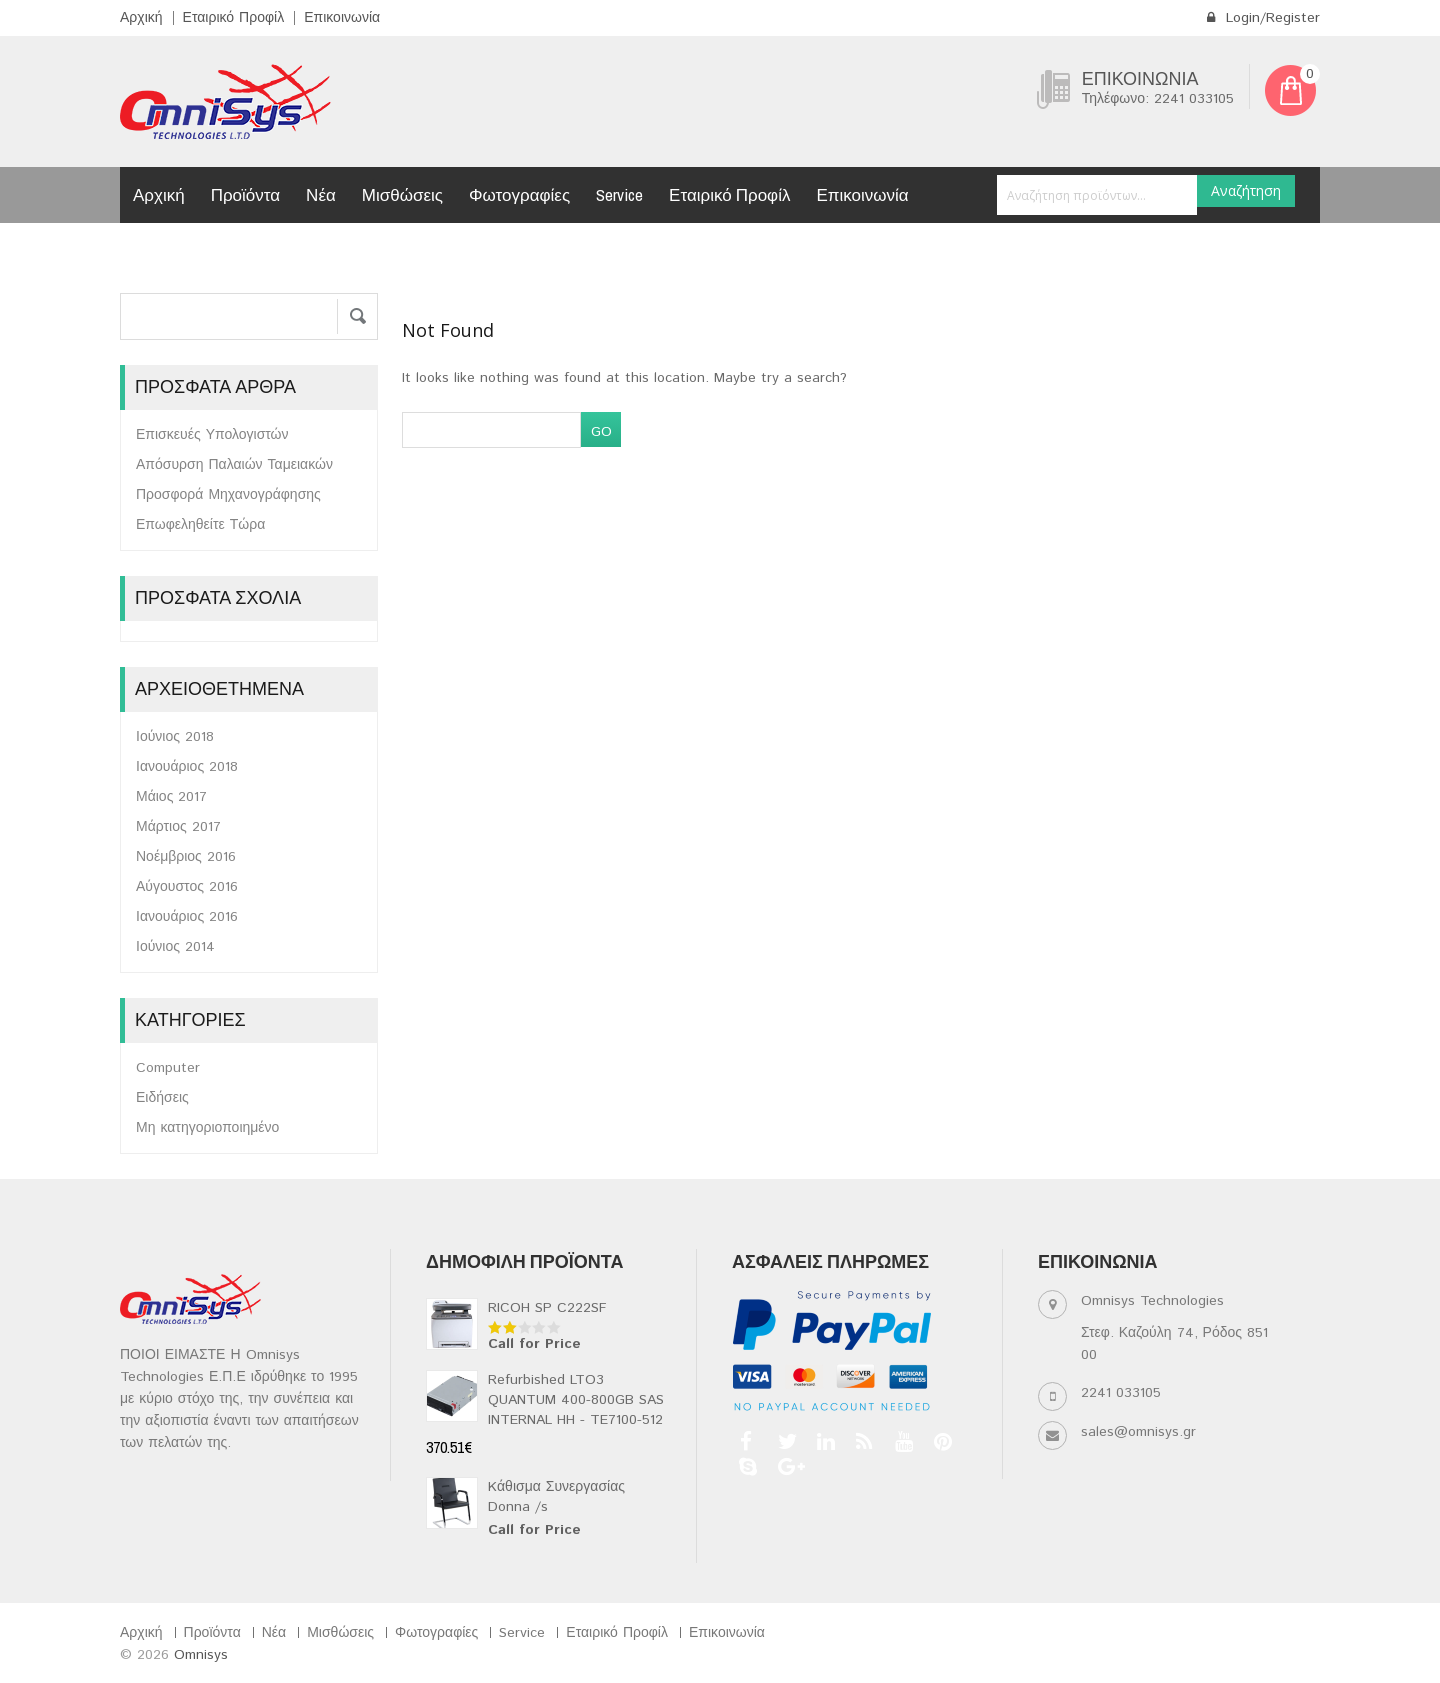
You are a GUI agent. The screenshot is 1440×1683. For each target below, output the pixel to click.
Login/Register (1263, 18)
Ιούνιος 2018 (175, 737)
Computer (168, 1068)
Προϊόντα (245, 194)
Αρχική (141, 18)
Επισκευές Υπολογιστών (212, 435)
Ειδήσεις (162, 1098)
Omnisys (201, 1655)
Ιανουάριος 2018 (187, 767)
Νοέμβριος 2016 (186, 857)
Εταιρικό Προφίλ (234, 18)
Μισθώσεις (402, 194)
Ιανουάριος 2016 (187, 917)
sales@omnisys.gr (1138, 1432)
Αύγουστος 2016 (187, 887)
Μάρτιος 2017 (178, 827)
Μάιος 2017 (171, 797)
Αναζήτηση (1246, 190)
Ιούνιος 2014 (175, 947)
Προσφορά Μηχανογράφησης (228, 495)
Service (619, 194)
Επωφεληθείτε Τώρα (200, 525)
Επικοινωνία (342, 18)
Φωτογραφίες (519, 194)
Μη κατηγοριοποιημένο (207, 1128)
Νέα (321, 194)
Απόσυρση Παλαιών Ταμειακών (234, 465)
